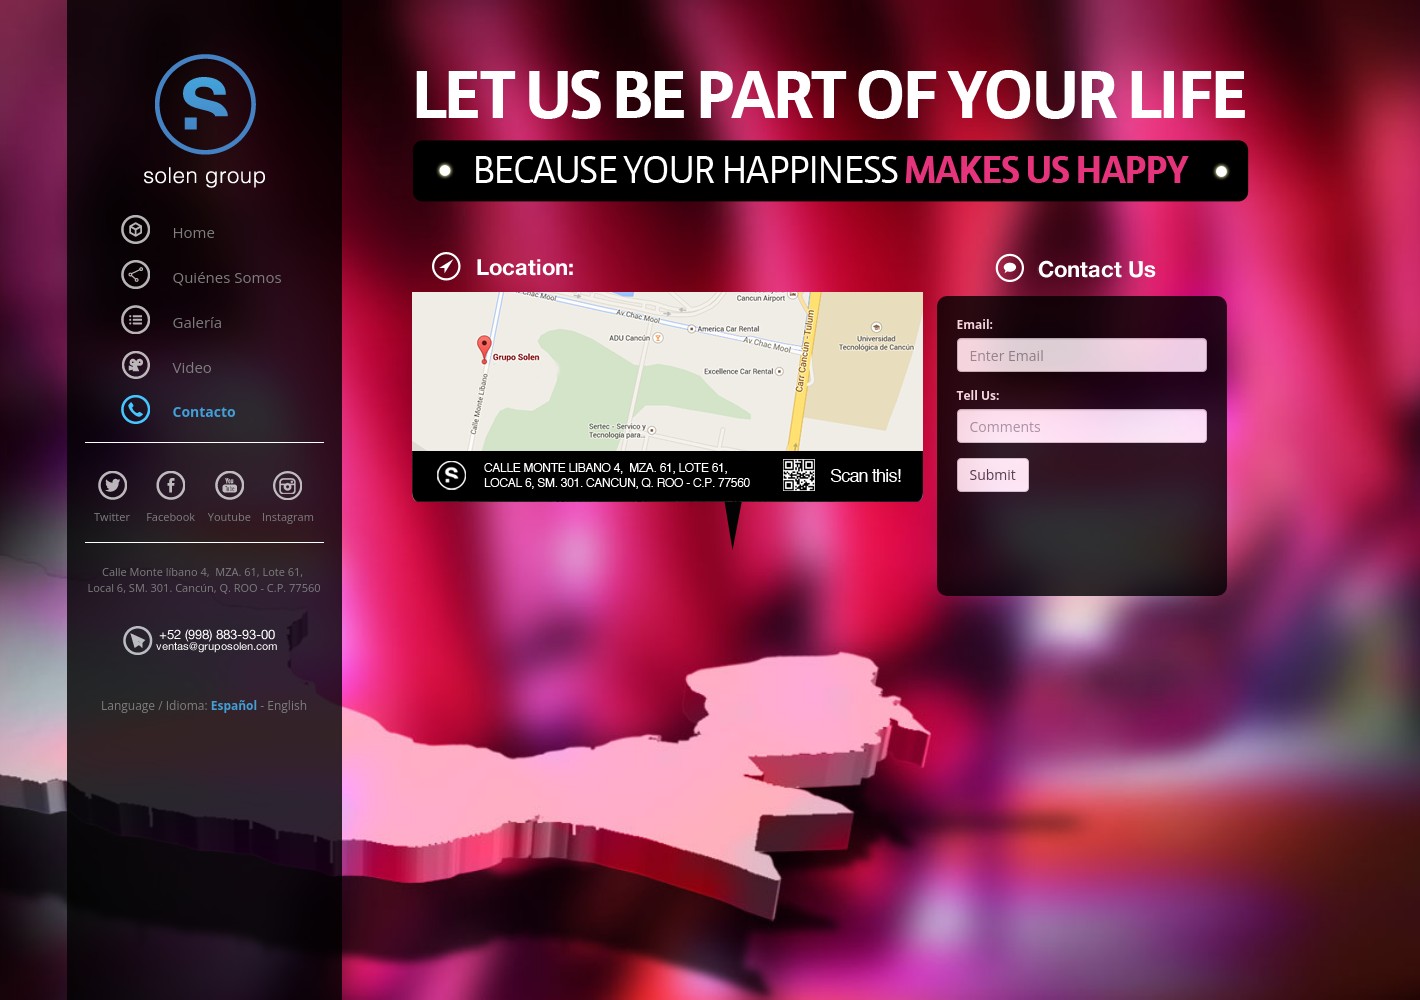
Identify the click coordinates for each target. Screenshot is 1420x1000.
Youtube (229, 516)
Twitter (112, 516)
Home (194, 232)
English (287, 705)
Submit (993, 474)
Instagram (288, 516)
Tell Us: (978, 395)
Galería (198, 322)
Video (192, 367)
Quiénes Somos (227, 277)
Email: (975, 324)
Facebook (170, 516)
